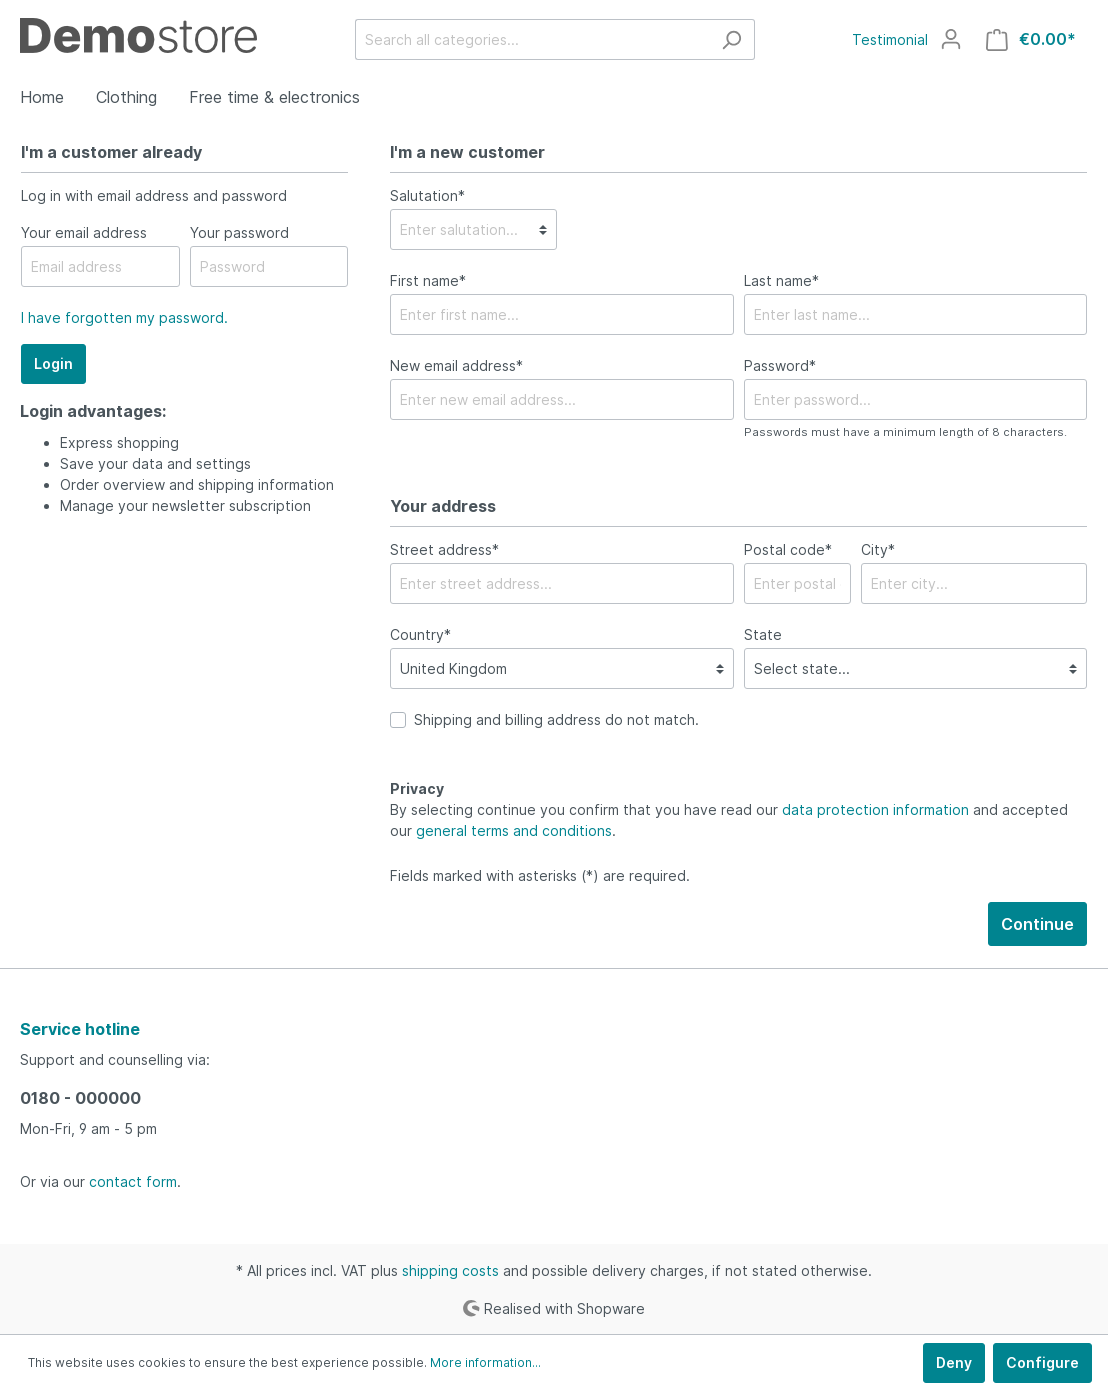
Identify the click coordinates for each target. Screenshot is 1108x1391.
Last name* (781, 280)
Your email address (84, 232)
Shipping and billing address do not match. (556, 719)
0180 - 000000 (80, 1098)
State (763, 634)
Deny (954, 1362)
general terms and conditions (514, 830)
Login (53, 363)
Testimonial (890, 39)
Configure (1042, 1362)
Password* (780, 365)
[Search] (731, 39)
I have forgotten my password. (124, 317)
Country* (420, 634)
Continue (1037, 924)
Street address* (444, 549)
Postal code (788, 549)
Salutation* (427, 195)
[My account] (951, 39)
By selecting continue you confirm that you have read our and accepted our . (729, 820)
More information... (485, 1362)
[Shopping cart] (1031, 39)
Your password (239, 232)
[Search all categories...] (532, 39)
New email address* (456, 365)
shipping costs (450, 1270)
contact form (133, 1181)
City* (878, 549)
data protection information (875, 809)
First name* (428, 280)
